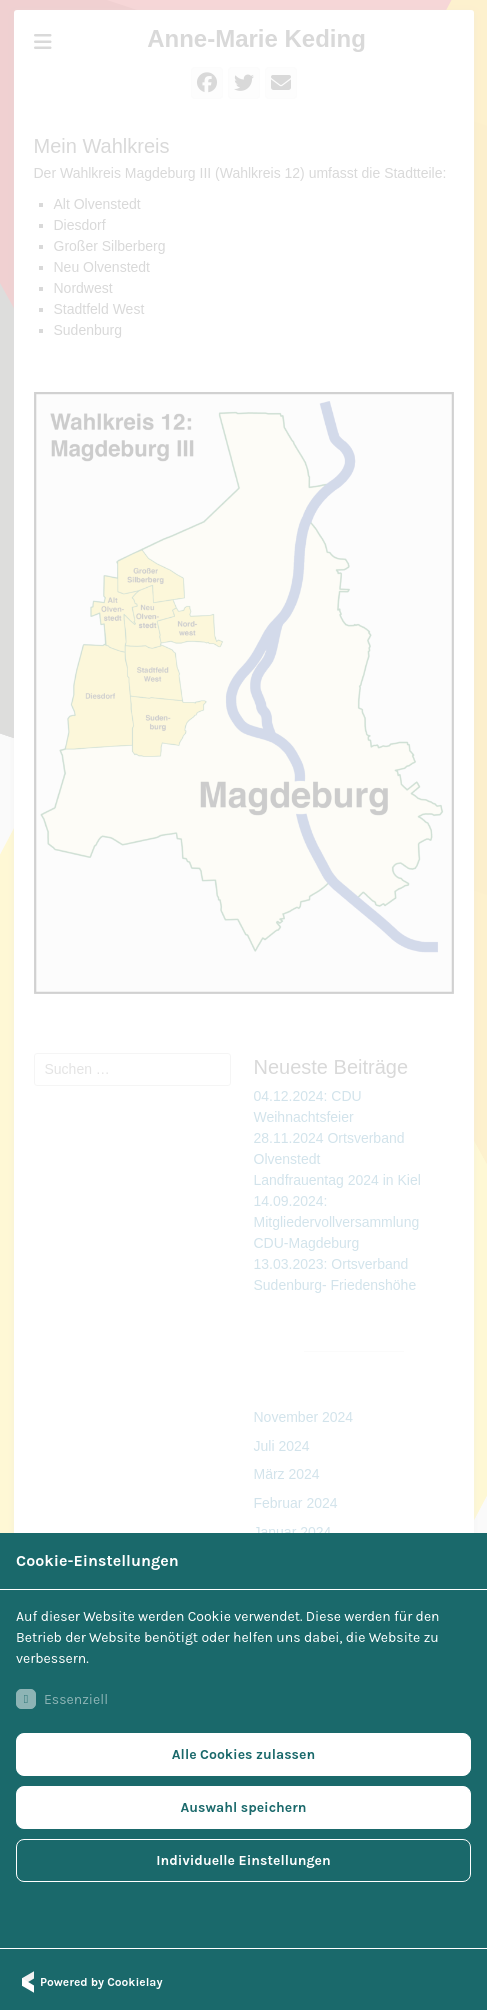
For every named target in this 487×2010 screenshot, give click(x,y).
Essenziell (62, 1699)
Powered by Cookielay (89, 1982)
